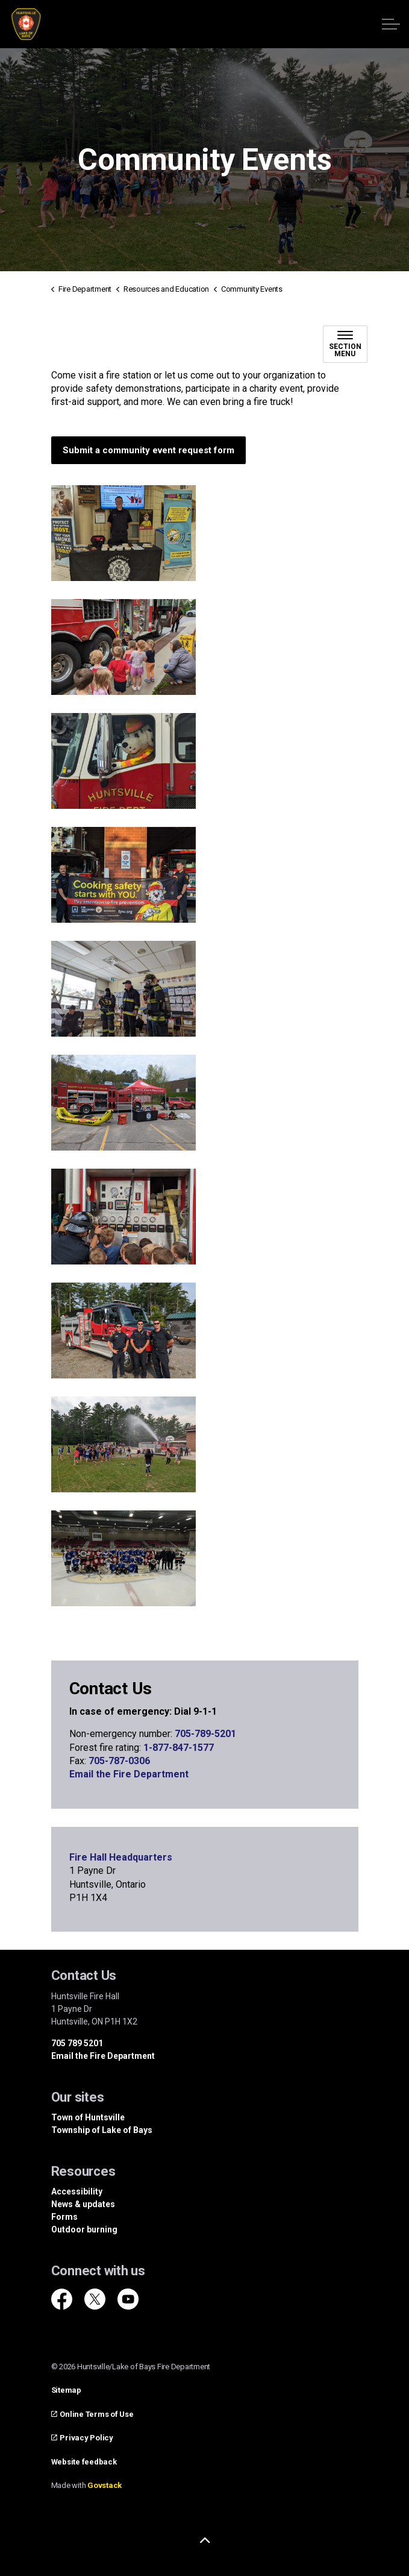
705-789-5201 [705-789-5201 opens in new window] (204, 1733)
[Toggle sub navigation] (345, 344)
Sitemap (66, 2390)
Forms (64, 2217)
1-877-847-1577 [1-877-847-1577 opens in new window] (178, 1747)
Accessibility (76, 2191)
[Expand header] (391, 24)
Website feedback (84, 2461)
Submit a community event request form (148, 450)
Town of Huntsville (88, 2117)
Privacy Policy (82, 2437)
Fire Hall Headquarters (120, 1857)
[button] (123, 533)
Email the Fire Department (129, 1774)
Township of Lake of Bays (101, 2130)
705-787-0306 (119, 1761)
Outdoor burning (84, 2229)
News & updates (83, 2204)
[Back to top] (204, 2541)
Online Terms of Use (92, 2414)
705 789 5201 (77, 2043)
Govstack (104, 2485)
